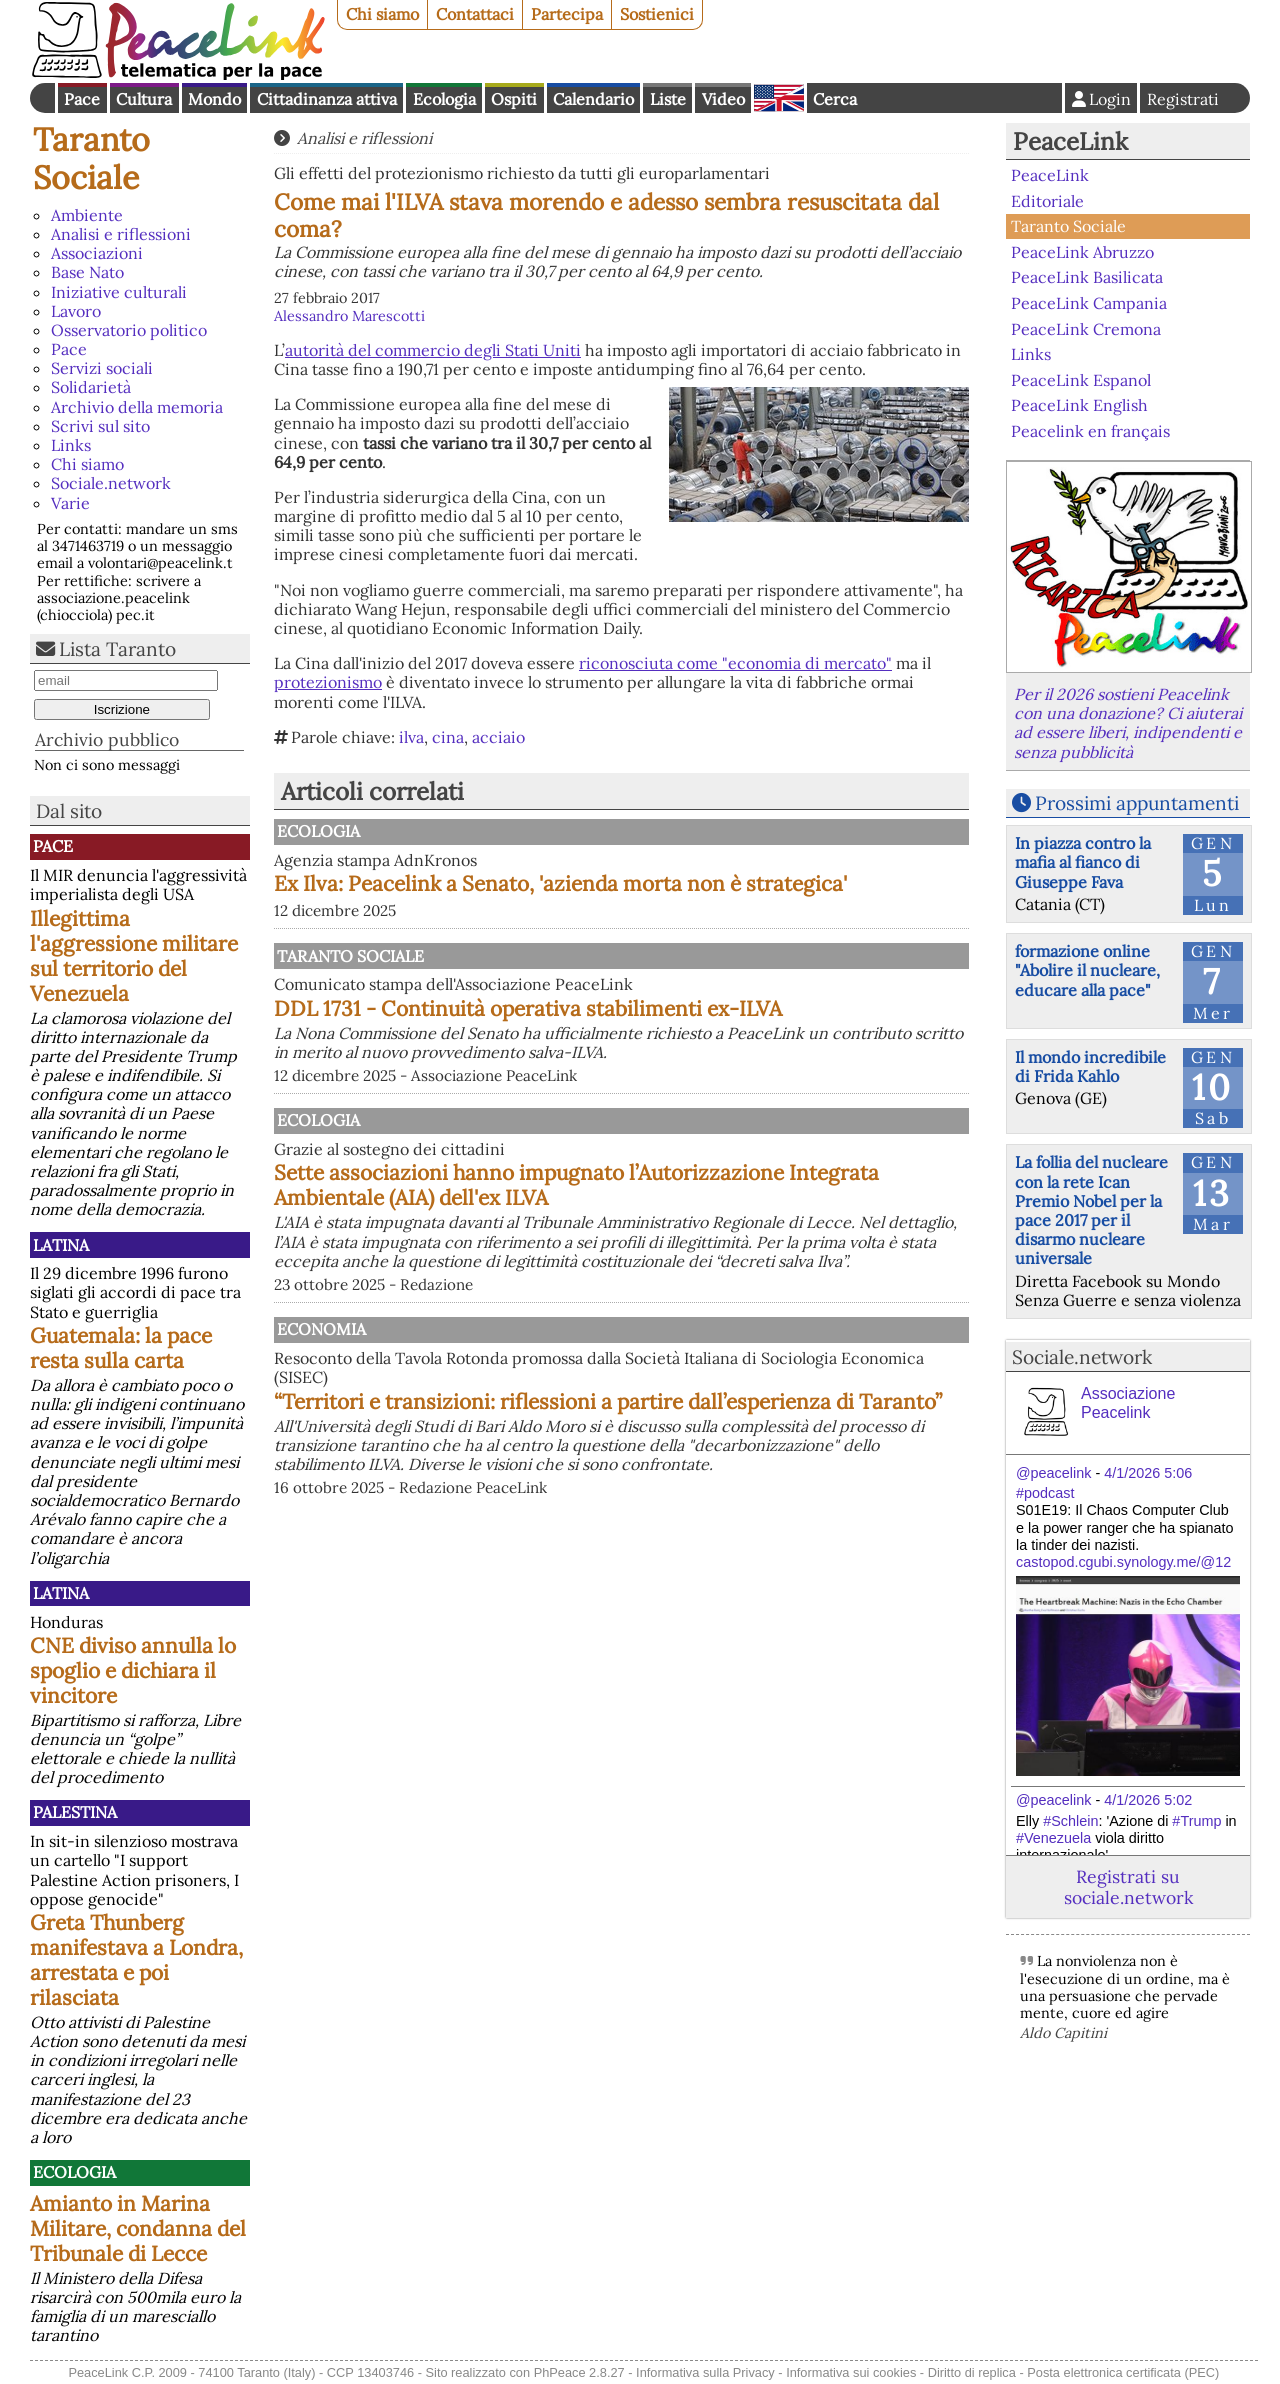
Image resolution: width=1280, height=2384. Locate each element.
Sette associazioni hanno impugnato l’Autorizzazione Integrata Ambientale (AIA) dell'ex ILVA (722, 1291)
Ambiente (87, 215)
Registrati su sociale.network (1128, 1887)
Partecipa (567, 14)
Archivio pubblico (107, 739)
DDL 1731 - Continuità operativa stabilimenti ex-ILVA (714, 1070)
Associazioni (97, 253)
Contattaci (475, 14)
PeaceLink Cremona (1086, 328)
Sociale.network (111, 483)
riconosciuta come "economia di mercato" (735, 663)
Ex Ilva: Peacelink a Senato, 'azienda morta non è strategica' (715, 896)
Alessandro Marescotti (349, 316)
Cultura (144, 99)
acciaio (498, 737)
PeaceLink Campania (1089, 303)
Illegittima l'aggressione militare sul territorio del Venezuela (134, 956)
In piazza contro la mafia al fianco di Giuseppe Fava (1083, 862)
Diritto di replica (972, 2372)
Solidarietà (91, 387)
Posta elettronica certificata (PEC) (1123, 2372)
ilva (411, 737)
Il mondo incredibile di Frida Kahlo (1090, 1066)
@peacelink (1053, 1473)
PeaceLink (1070, 141)
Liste (668, 99)
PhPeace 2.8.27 (579, 2372)
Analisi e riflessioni (121, 234)
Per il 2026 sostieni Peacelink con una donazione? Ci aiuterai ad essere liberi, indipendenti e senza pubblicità (1128, 723)
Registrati (1183, 99)
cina (448, 737)
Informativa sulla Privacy (705, 2372)
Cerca (835, 99)
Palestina (75, 1812)
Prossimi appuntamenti (1137, 803)
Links (71, 445)
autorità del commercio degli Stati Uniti (433, 350)
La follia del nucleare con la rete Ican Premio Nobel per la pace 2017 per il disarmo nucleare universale (1091, 1210)
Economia (526, 1447)
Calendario (593, 99)
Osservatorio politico (129, 330)
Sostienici (657, 14)
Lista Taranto (117, 649)
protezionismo (328, 682)
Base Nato (87, 272)
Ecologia (444, 99)
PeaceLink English (1079, 405)
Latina (61, 1245)
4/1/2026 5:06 (1148, 1473)
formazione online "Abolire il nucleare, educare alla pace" (1087, 970)
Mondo (214, 99)
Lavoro (76, 311)
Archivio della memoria (137, 407)
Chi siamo (382, 14)
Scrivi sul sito (100, 426)
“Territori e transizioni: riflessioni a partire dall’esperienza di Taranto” (686, 1532)
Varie (70, 503)
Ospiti (514, 99)
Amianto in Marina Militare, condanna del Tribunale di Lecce (138, 2228)
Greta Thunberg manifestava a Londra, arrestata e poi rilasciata (136, 1960)
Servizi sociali (102, 368)
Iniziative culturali (119, 292)
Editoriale (1047, 201)
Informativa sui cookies (851, 2372)
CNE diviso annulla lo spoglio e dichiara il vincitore (133, 1670)
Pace (82, 99)
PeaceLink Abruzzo (1082, 252)
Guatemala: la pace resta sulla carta (121, 1348)
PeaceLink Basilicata (1087, 277)
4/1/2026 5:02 (1148, 1800)
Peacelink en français (1090, 431)
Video (723, 99)
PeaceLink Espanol (1081, 379)
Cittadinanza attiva (327, 99)
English (779, 98)
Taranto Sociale (91, 158)
